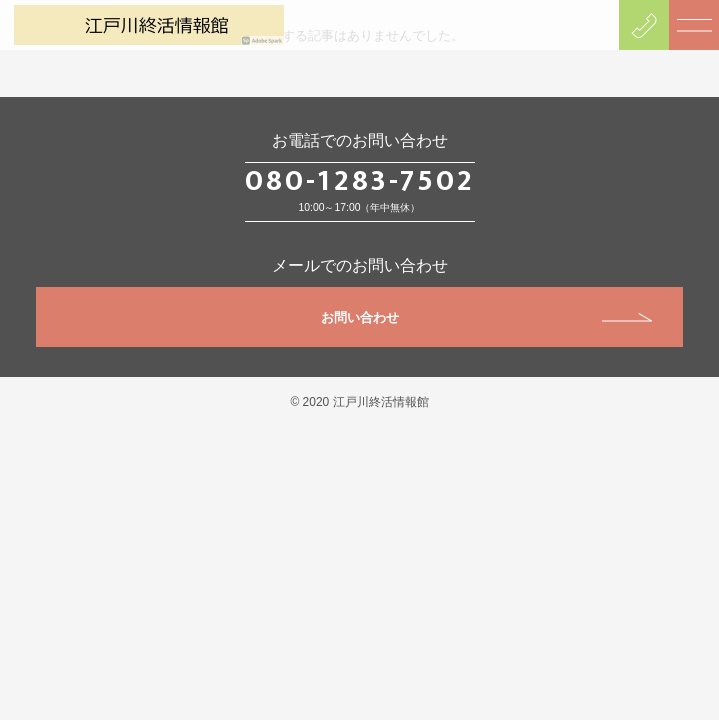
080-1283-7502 (360, 181)
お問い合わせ (487, 317)
